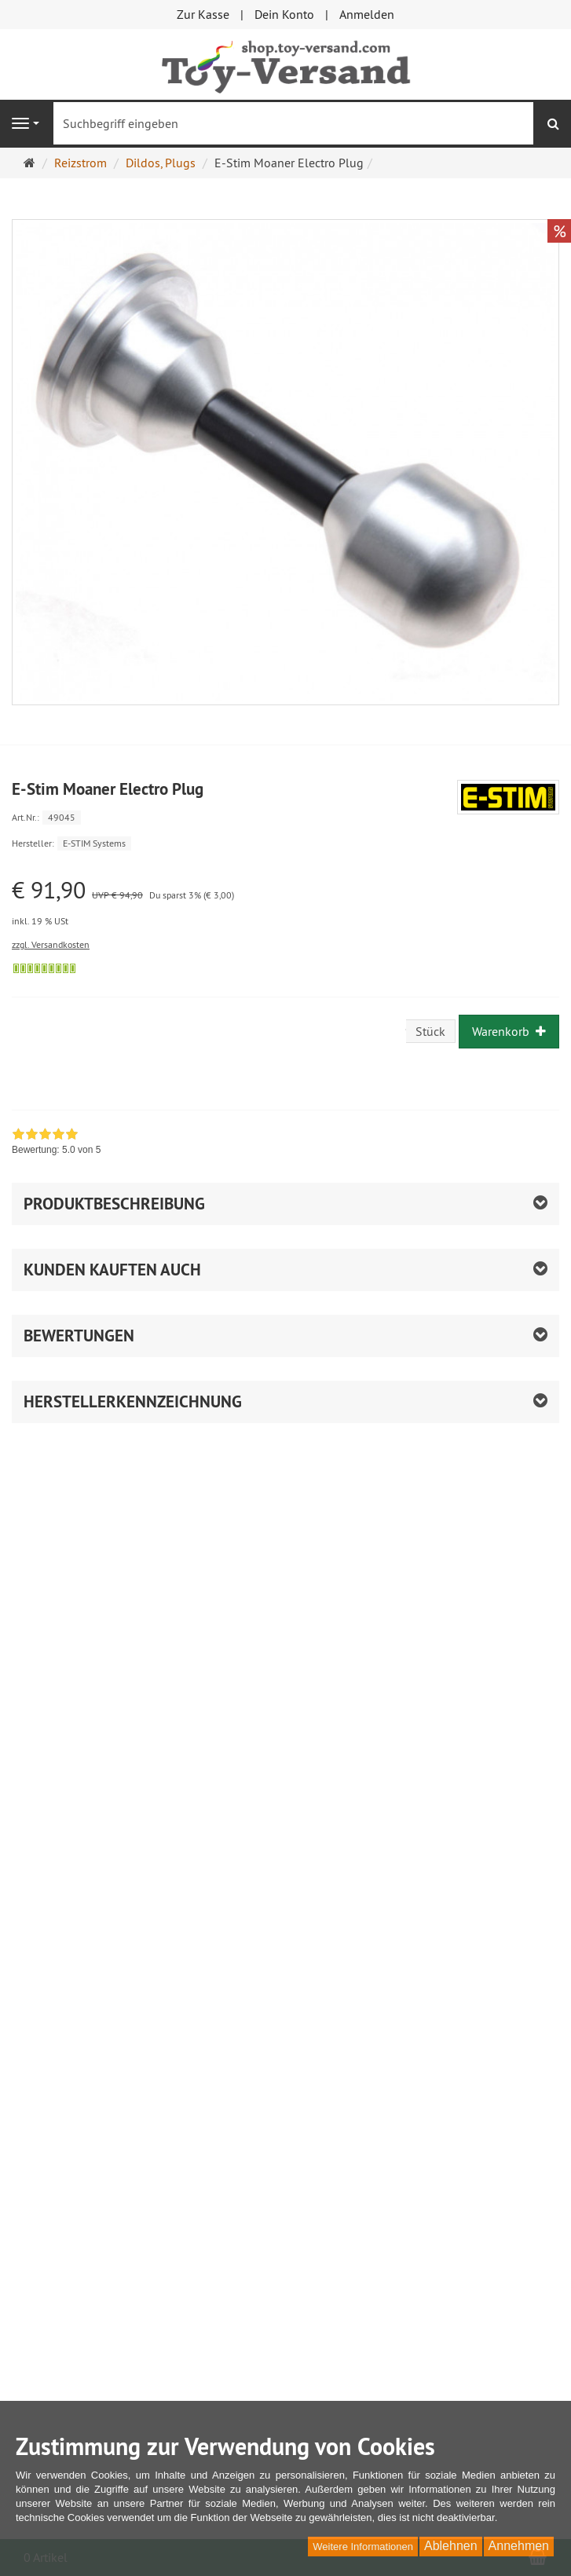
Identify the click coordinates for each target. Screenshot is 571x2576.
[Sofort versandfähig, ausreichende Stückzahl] (44, 968)
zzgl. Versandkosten (51, 944)
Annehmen (519, 2545)
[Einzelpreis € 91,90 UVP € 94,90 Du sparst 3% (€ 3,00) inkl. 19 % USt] (285, 903)
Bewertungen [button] (79, 1335)
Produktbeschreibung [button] (114, 1203)
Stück (430, 1031)
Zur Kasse (203, 14)
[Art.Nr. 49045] (285, 816)
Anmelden (366, 14)
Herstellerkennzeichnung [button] (133, 1401)
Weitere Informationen (363, 2546)
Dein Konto (284, 14)
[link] (56, 1143)
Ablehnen (451, 2545)
